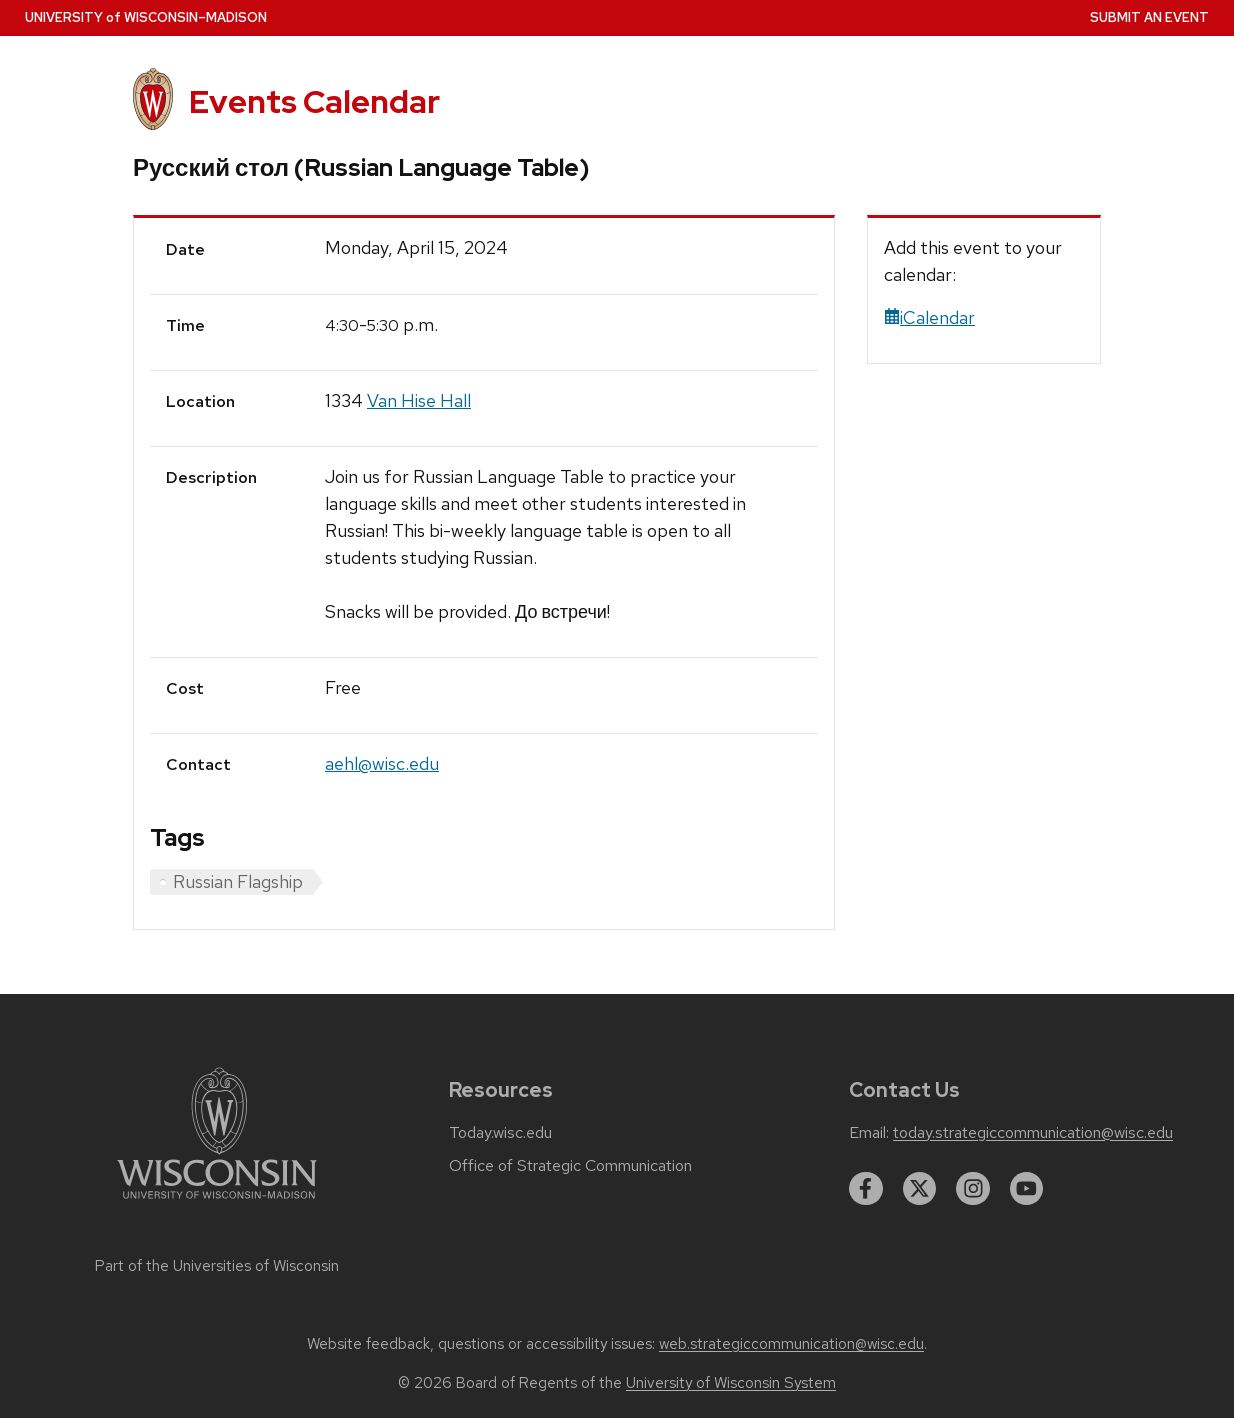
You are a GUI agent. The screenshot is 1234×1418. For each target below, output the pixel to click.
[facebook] (866, 1189)
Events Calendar (314, 101)
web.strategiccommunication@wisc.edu (791, 1344)
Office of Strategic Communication (570, 1166)
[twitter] (920, 1189)
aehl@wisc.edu (382, 763)
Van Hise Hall (419, 400)
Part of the (217, 1266)
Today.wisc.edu (500, 1133)
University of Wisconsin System (731, 1383)
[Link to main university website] (217, 1202)
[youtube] (1027, 1189)
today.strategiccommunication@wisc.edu (1033, 1133)
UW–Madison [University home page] (146, 17)
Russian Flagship (238, 881)
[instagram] (973, 1189)
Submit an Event (1149, 17)
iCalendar (929, 317)
